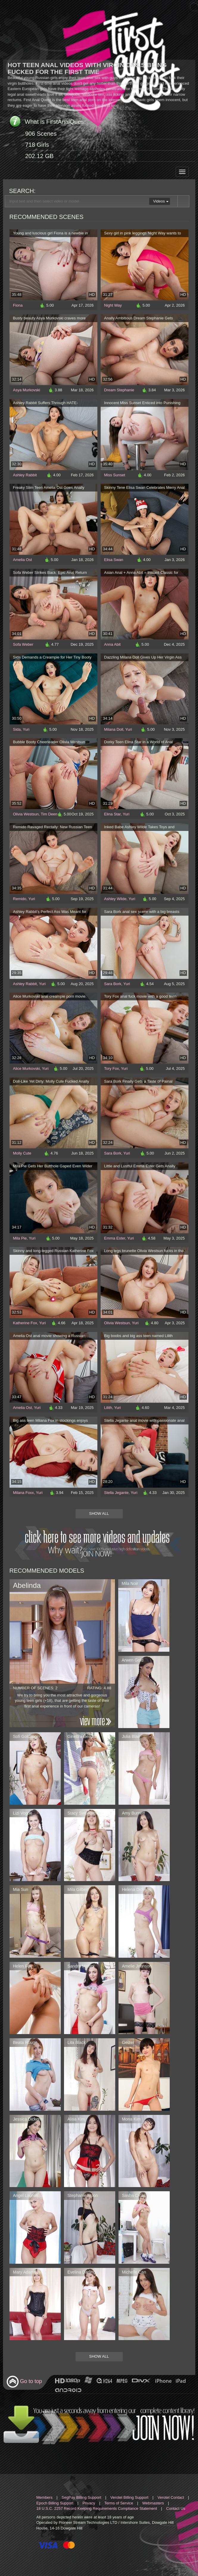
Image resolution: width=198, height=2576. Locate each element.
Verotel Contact (171, 2497)
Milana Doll (113, 729)
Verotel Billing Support (129, 2497)
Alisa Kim (76, 2119)
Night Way (113, 305)
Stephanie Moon (83, 2195)
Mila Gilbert (78, 1889)
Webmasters (153, 2503)
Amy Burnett (133, 1813)
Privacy (88, 2503)
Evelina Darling (82, 2272)
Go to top (24, 2382)
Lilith (108, 1407)
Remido (19, 899)
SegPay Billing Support (81, 2497)
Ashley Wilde (115, 899)
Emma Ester (114, 1238)
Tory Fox (111, 1068)
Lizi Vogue (22, 1813)
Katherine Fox (25, 1323)
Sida (17, 729)
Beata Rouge (25, 2042)
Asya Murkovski (26, 390)
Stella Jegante (116, 1492)
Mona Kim (131, 2119)
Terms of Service (118, 2503)
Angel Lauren (25, 2195)
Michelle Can (134, 2272)
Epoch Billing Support (54, 2503)
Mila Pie (20, 1238)
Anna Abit (112, 644)
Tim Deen (49, 814)
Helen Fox (22, 1966)
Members (44, 2497)
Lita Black (77, 2042)
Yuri (26, 729)
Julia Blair (131, 1736)
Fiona (18, 305)
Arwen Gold (133, 1660)
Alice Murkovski (26, 1068)
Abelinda (27, 1585)
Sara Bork (112, 984)
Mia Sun (20, 1889)
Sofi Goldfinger (27, 1736)
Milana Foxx (23, 1492)
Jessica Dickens (28, 2119)
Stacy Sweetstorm (84, 1813)
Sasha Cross (134, 2195)
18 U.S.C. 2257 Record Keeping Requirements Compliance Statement (96, 2508)
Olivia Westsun (26, 814)
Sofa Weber (23, 644)
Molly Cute (22, 1153)
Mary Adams (24, 2272)
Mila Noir (130, 1583)
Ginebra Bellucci (83, 1736)
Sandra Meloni (81, 1966)
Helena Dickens (136, 1889)
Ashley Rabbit (25, 475)
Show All (99, 1513)
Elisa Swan (113, 559)
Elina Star (112, 814)
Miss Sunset (114, 475)
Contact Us (175, 2508)
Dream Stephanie (119, 390)
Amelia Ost (22, 559)
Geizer (128, 2042)
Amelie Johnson (137, 1966)
